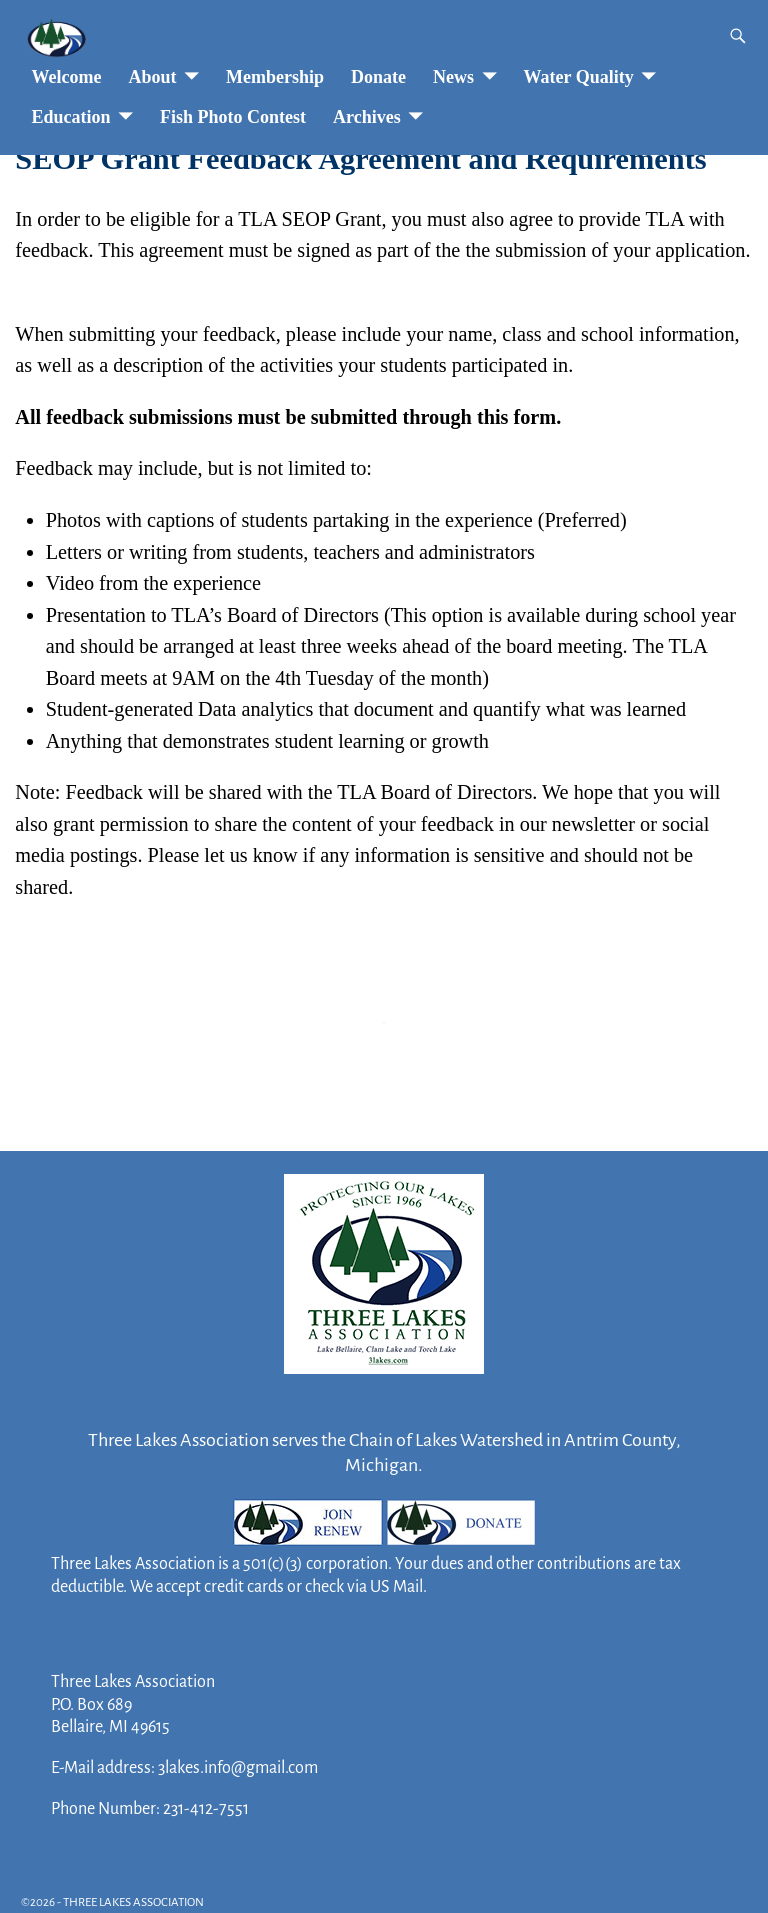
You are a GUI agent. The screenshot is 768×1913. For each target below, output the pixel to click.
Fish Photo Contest (233, 117)
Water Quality (579, 77)
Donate (378, 77)
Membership (275, 77)
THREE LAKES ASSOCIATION (133, 1902)
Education (71, 117)
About (152, 77)
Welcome (67, 77)
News (453, 77)
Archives (367, 117)
